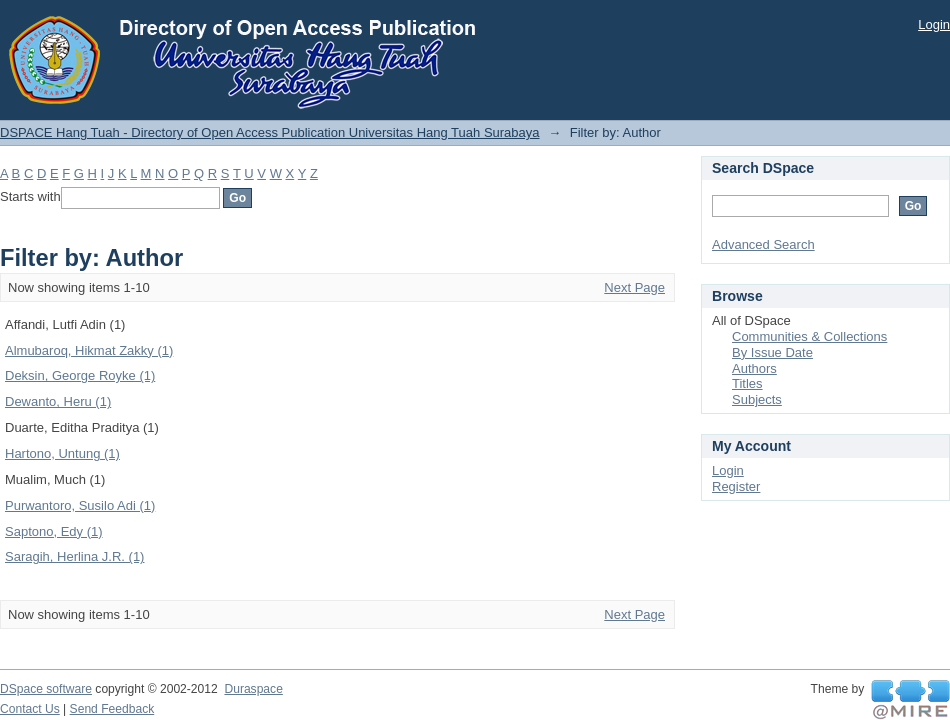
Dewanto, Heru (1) (58, 401)
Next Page (634, 287)
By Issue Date (772, 352)
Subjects (757, 399)
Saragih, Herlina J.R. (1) (74, 556)
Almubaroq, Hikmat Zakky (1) (89, 350)
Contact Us (30, 709)
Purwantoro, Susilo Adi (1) (80, 505)
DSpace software (46, 689)
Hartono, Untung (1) (62, 453)
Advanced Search (763, 244)
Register (736, 486)
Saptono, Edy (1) (54, 531)
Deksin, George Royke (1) (80, 375)
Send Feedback (112, 709)
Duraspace (253, 689)
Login (934, 24)
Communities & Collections (809, 336)
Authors (754, 368)
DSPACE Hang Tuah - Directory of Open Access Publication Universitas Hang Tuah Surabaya (270, 132)
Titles (747, 383)
